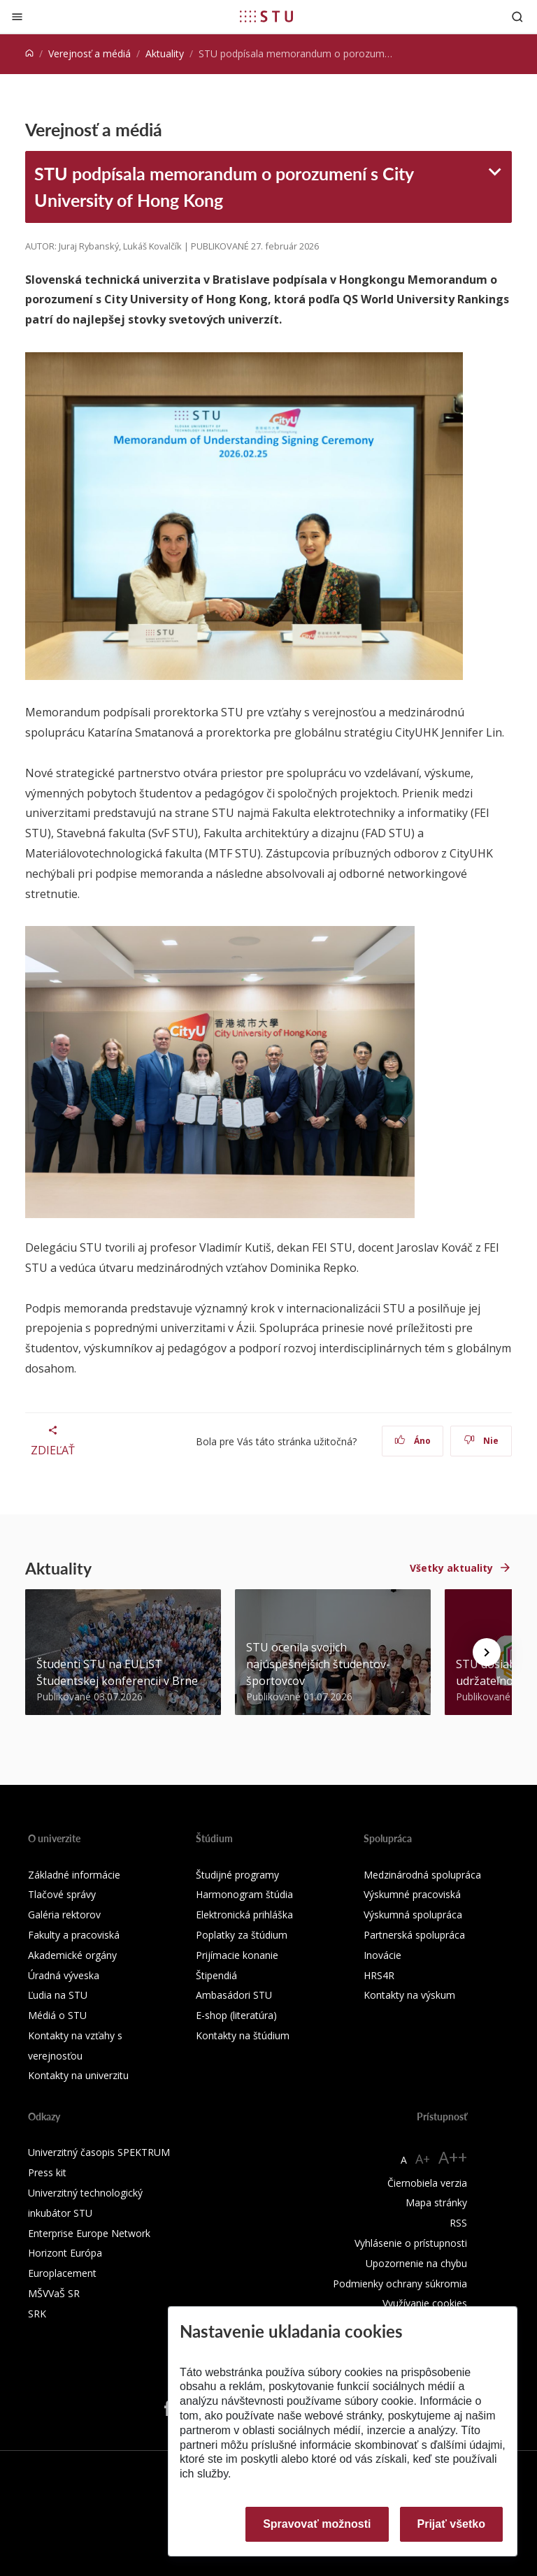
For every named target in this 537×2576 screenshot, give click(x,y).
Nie (481, 1441)
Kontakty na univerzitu (78, 2075)
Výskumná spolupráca (413, 1914)
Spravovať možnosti (317, 2524)
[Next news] (487, 1652)
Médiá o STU (57, 2015)
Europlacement (62, 2273)
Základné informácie (74, 1874)
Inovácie (382, 1955)
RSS (458, 2222)
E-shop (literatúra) (236, 2015)
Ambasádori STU (234, 1995)
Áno (412, 1441)
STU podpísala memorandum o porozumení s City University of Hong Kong (224, 186)
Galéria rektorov (64, 1914)
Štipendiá (216, 1975)
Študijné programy (237, 1874)
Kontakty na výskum (409, 1995)
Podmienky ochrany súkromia (400, 2283)
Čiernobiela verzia (427, 2183)
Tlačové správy (62, 1894)
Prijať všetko (451, 2524)
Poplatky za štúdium (241, 1934)
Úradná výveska (63, 1975)
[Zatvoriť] (17, 16)
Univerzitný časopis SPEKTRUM (99, 2152)
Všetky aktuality (451, 1568)
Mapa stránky (436, 2202)
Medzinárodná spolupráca (422, 1874)
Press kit (47, 2172)
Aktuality (164, 53)
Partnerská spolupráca (414, 1934)
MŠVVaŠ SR (54, 2293)
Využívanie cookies (424, 2303)
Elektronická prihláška (244, 1914)
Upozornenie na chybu (416, 2263)
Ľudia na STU (57, 1995)
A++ (452, 2157)
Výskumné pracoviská (412, 1894)
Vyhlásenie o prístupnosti (411, 2243)
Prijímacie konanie (237, 1955)
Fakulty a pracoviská (74, 1934)
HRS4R (379, 1975)
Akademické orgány (72, 1955)
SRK (37, 2313)
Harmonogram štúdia (244, 1894)
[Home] (29, 53)
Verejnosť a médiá (89, 53)
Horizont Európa (65, 2252)
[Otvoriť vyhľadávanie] (517, 16)
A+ (422, 2158)
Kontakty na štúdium (242, 2035)
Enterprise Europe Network (89, 2233)
